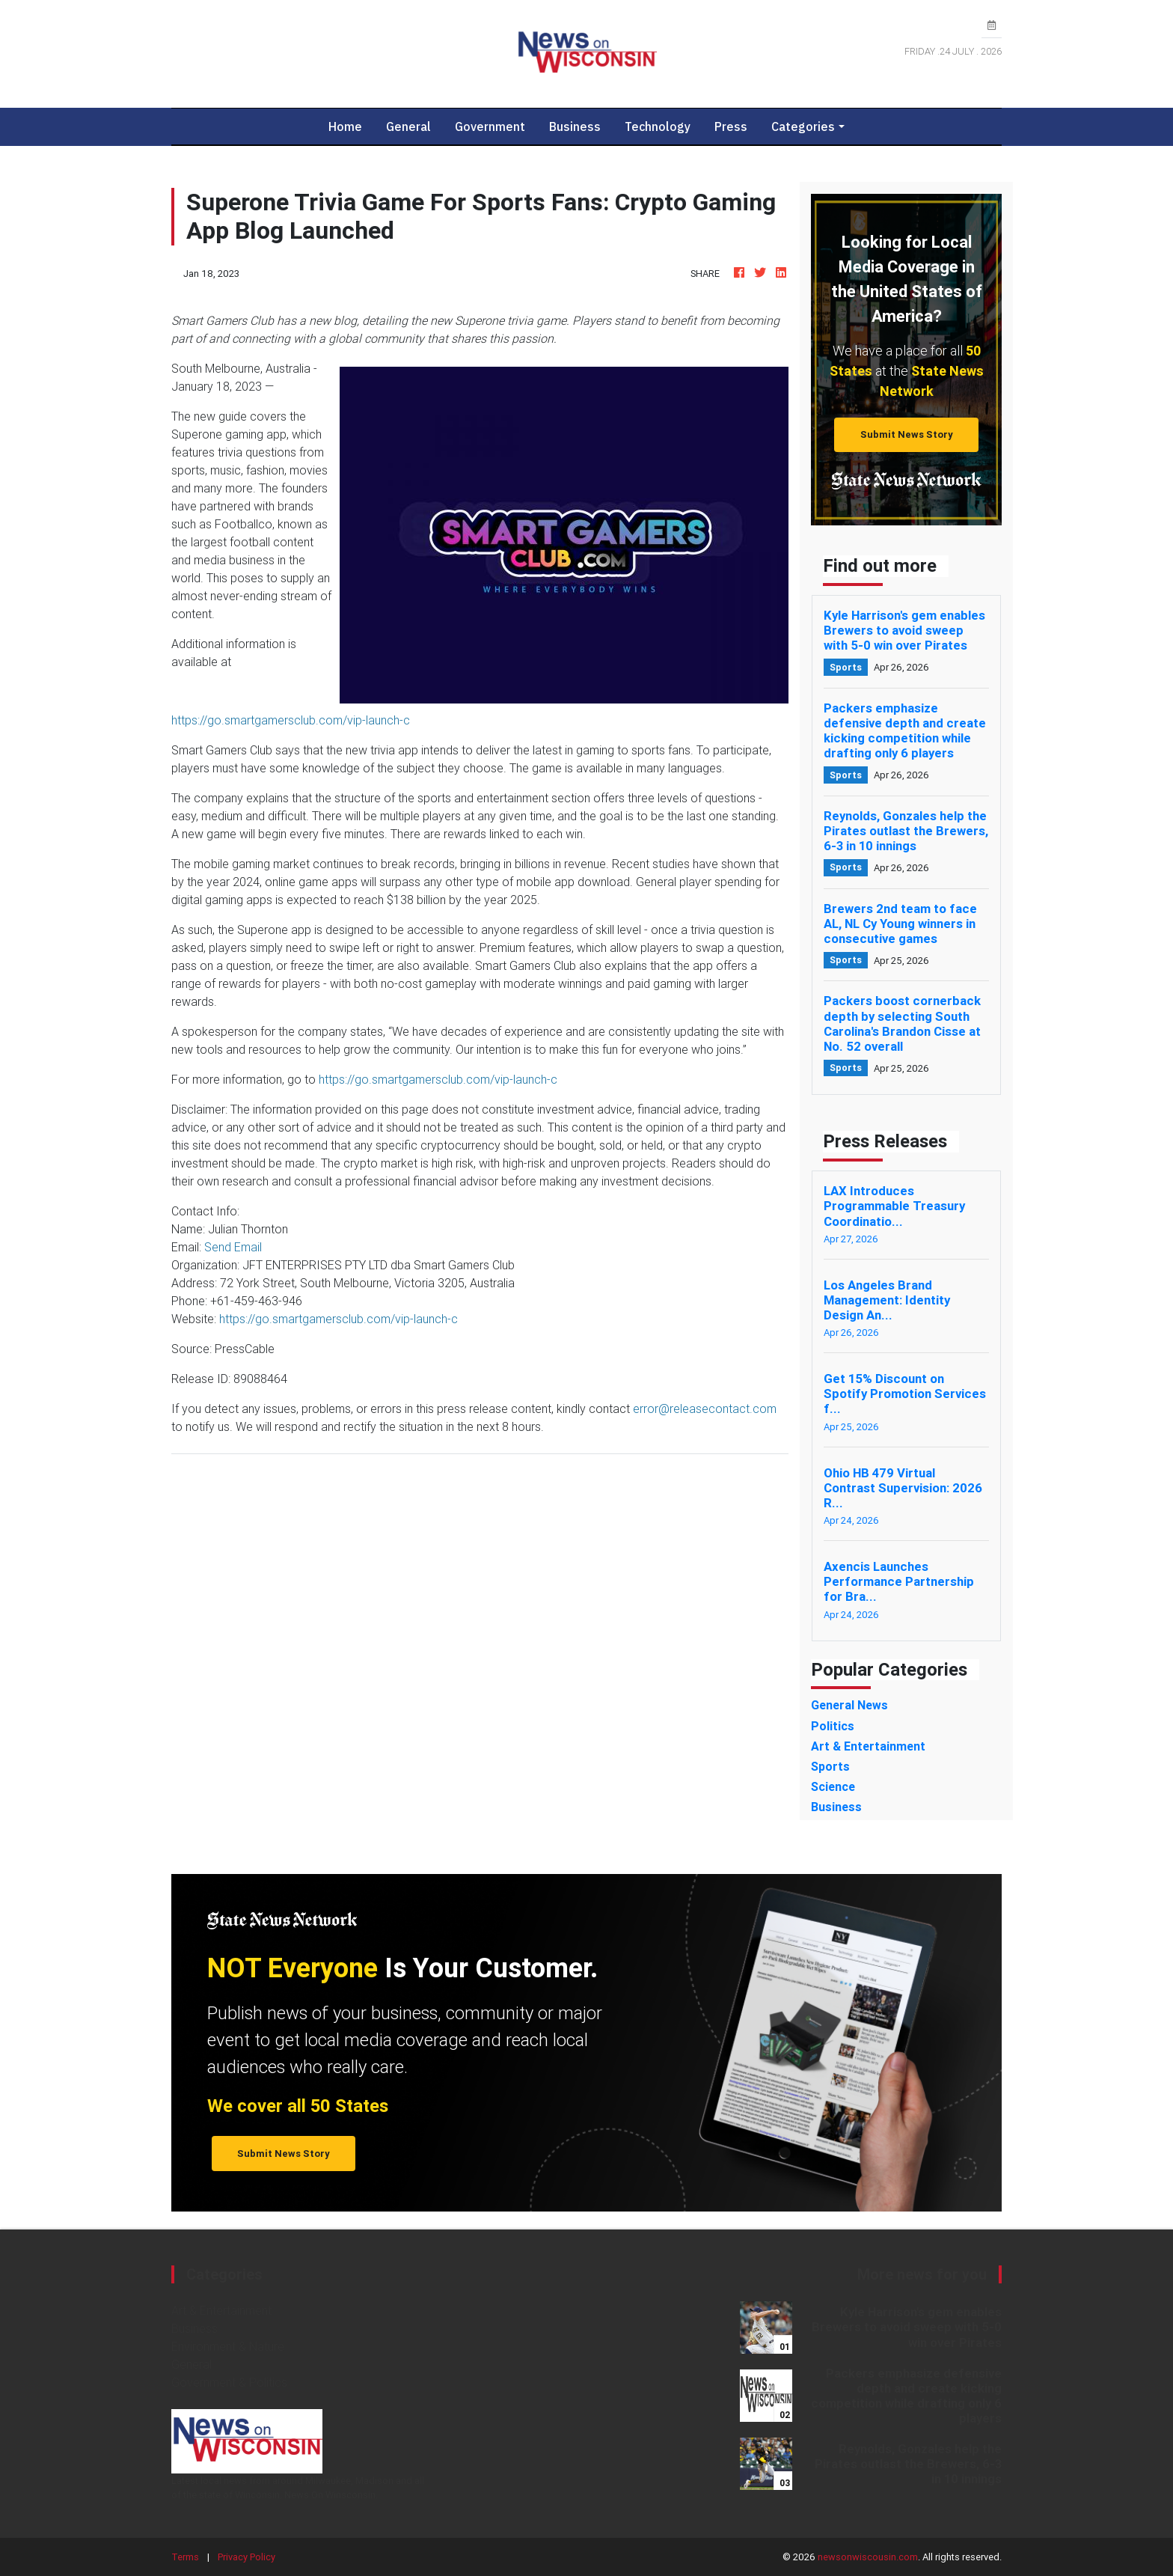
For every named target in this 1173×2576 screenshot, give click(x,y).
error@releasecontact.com (705, 1408)
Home (351, 126)
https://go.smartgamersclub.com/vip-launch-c (290, 719)
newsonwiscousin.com (868, 2557)
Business (575, 126)
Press (730, 126)
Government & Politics (229, 2382)
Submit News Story (906, 434)
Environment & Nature (227, 2346)
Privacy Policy (246, 2557)
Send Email (233, 1246)
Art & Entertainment (221, 2310)
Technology (657, 126)
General (408, 126)
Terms (185, 2557)
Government (490, 126)
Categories (803, 126)
